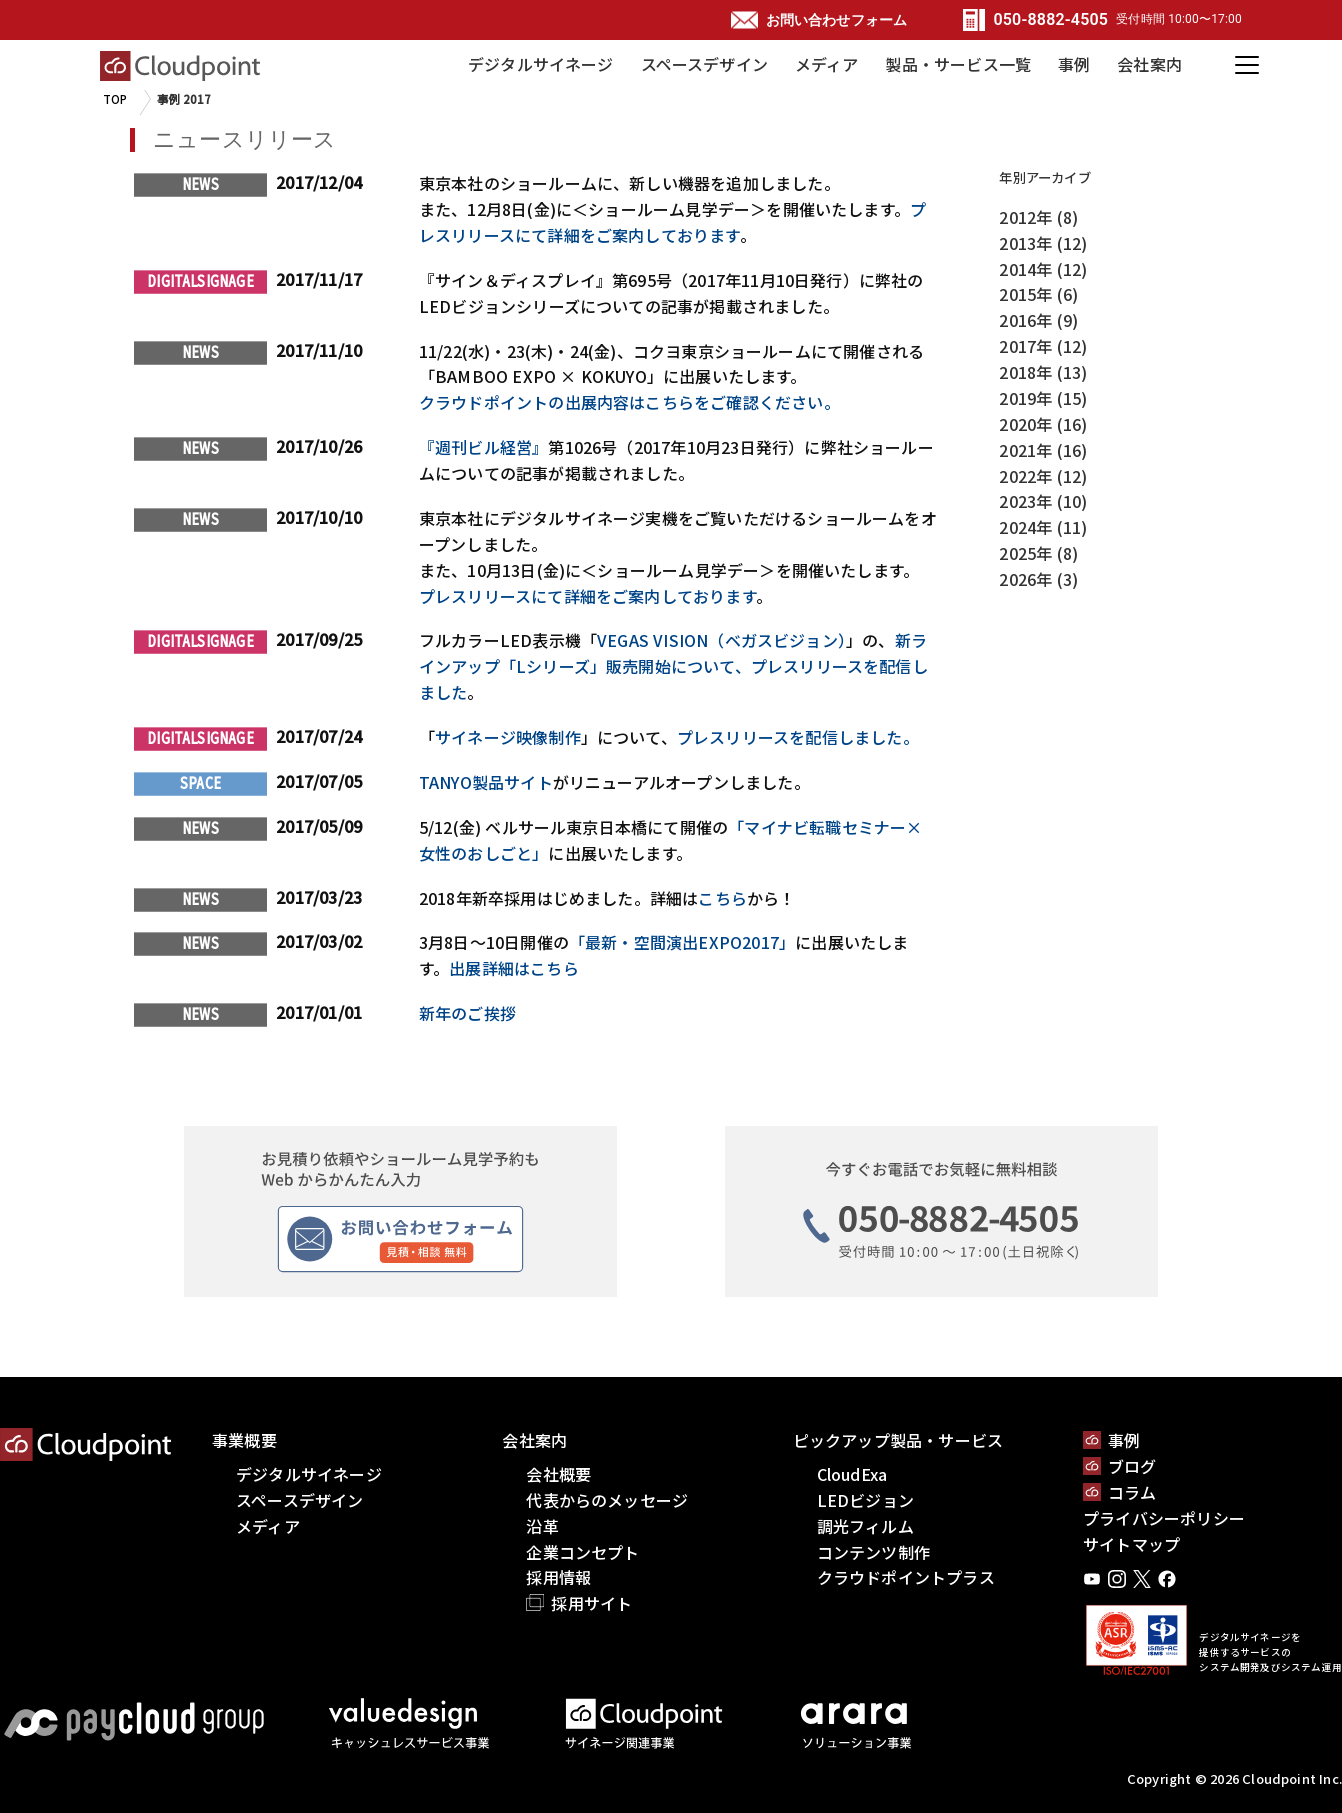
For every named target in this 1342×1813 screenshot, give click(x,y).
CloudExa (852, 1474)
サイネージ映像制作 (508, 737)
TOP (115, 99)
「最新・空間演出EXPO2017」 (682, 942)
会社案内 (1149, 64)
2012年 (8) (1038, 217)
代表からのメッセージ (607, 1500)
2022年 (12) (1043, 476)
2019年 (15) (1043, 398)
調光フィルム (865, 1526)
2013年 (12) (1043, 243)
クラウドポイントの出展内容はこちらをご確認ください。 (629, 402)
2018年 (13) (1043, 372)
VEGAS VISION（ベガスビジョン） (721, 640)
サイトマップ (1131, 1544)
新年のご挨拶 (467, 1013)
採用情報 (558, 1577)
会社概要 (558, 1474)
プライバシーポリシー (1164, 1518)
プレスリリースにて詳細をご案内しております (672, 222)
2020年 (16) (1043, 424)
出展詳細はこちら (514, 968)
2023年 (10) (1043, 501)
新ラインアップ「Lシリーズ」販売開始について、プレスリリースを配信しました (673, 666)
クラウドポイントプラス (906, 1577)
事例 (1074, 64)
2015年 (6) (1038, 294)
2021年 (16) (1043, 450)
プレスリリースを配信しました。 (798, 737)
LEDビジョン (865, 1500)
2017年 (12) (1043, 346)
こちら (722, 898)
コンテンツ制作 (873, 1552)
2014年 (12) (1043, 269)
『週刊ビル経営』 (484, 447)
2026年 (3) (1038, 579)
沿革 (542, 1526)
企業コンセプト (582, 1552)
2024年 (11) (1043, 527)
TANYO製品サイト (486, 782)
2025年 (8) (1038, 553)
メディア (827, 64)
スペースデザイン (705, 64)
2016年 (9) (1038, 320)
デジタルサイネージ (541, 64)
